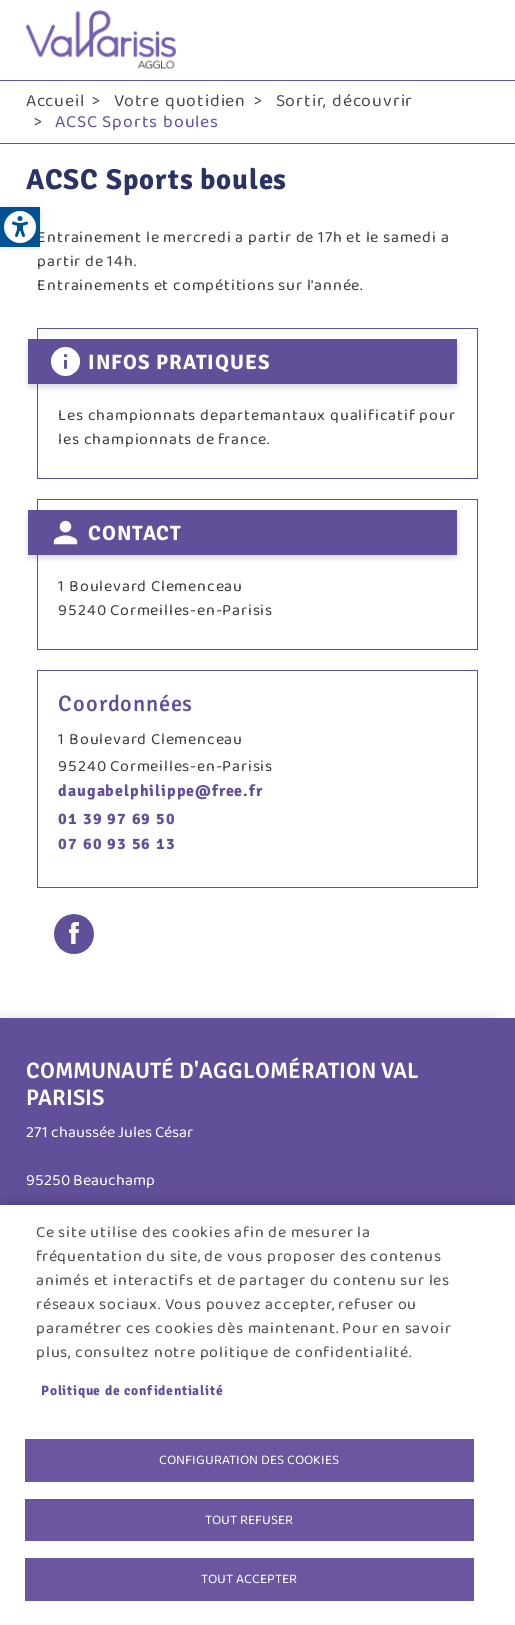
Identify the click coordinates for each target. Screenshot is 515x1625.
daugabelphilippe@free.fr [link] (160, 791)
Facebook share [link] (74, 934)
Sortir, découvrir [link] (345, 101)
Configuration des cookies (249, 1460)
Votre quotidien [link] (180, 101)
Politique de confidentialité (132, 1390)
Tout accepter (249, 1579)
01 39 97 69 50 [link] (116, 819)
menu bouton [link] (469, 40)
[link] (20, 227)
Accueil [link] (55, 101)
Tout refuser (249, 1520)
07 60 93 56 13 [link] (116, 844)
